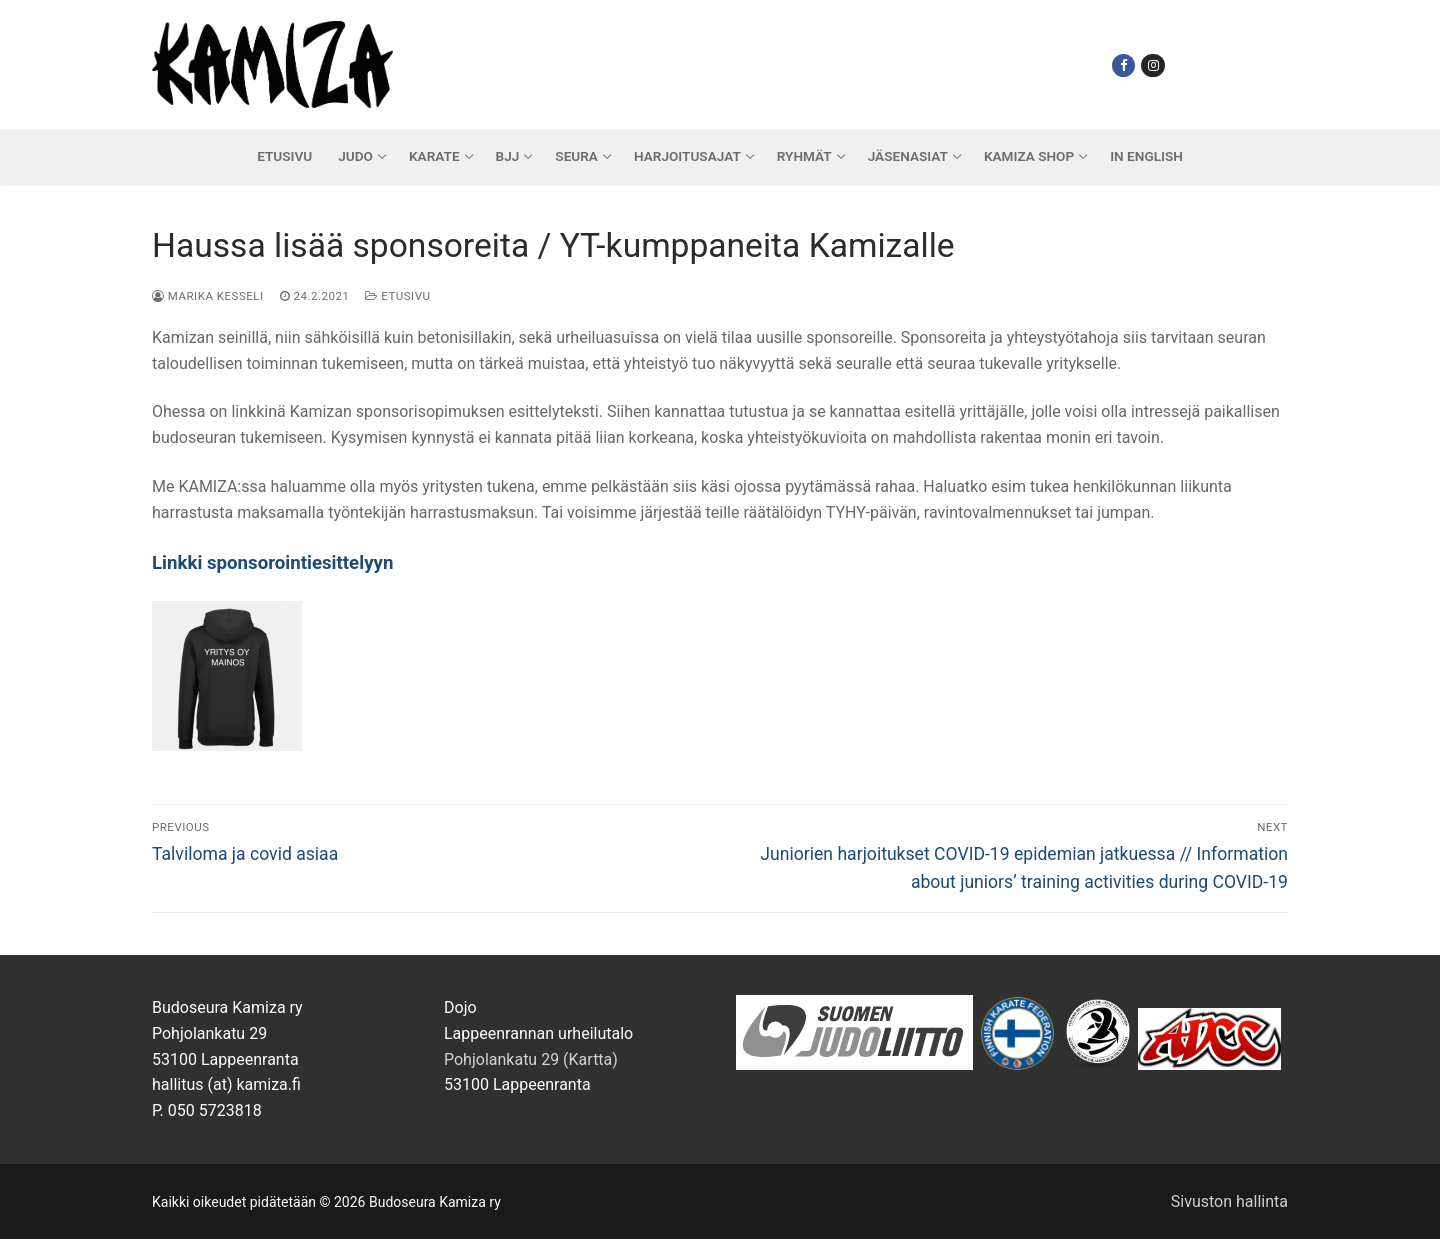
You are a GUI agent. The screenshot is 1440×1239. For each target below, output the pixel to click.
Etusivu (397, 296)
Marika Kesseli (208, 296)
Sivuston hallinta (1229, 1201)
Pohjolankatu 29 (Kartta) (531, 1059)
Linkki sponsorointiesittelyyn (272, 563)
